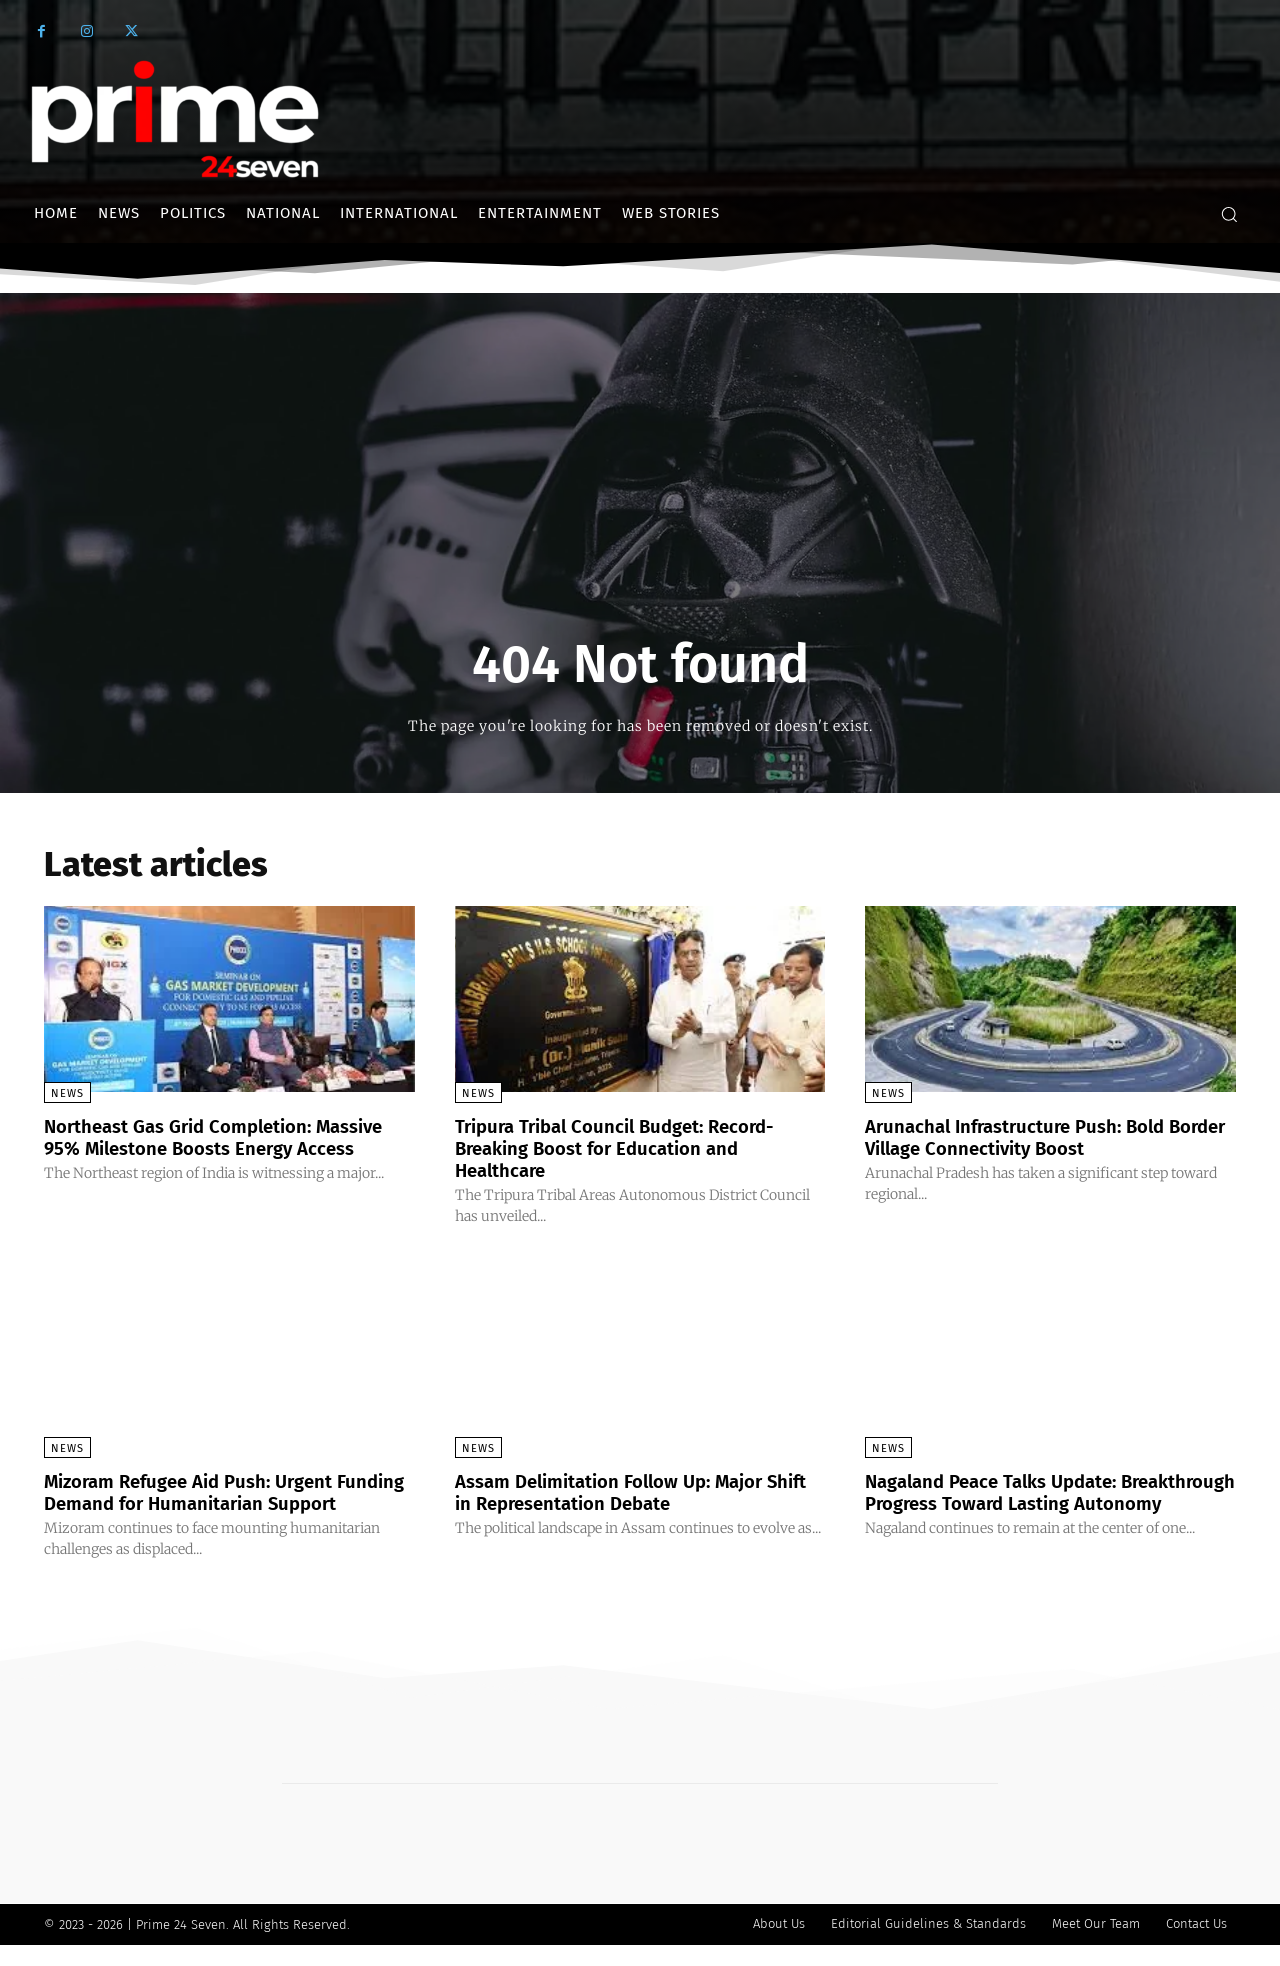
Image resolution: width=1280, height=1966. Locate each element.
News (67, 1093)
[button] (1229, 214)
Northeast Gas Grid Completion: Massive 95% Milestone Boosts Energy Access (220, 1148)
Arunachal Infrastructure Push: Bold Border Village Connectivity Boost (1028, 1137)
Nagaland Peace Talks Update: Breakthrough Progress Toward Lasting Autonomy (1042, 1502)
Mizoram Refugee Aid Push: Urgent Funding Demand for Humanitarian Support (202, 1502)
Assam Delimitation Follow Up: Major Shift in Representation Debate (624, 1491)
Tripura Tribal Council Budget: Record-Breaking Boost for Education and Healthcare (629, 1148)
